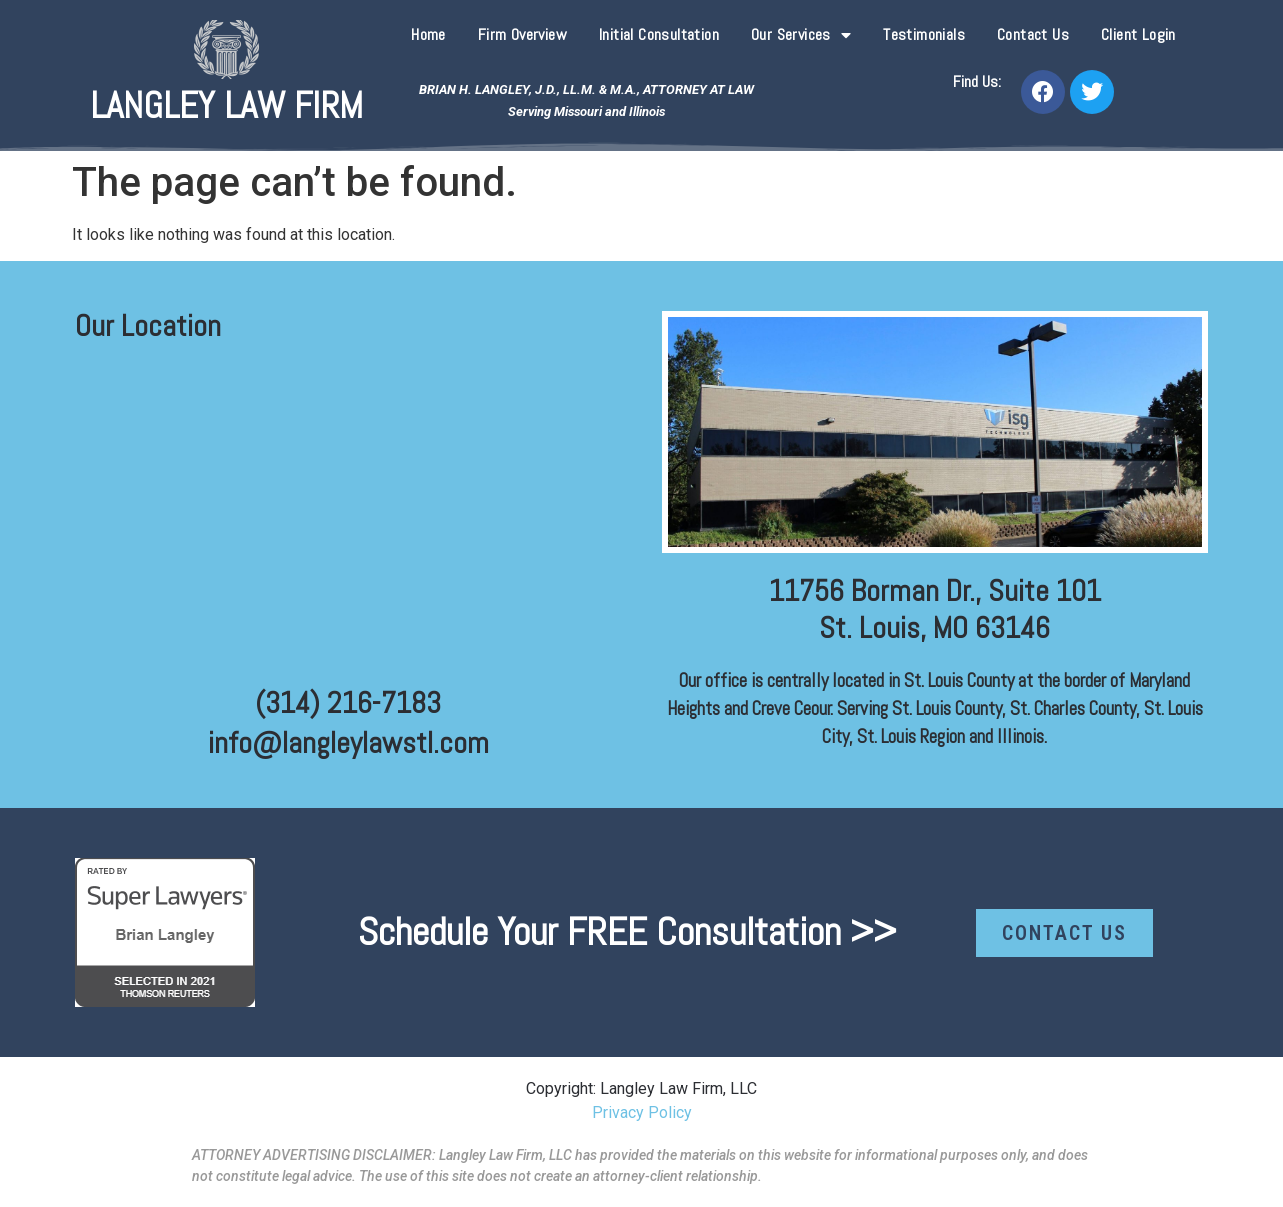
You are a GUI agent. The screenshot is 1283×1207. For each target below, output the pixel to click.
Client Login (1138, 34)
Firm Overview (522, 34)
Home (428, 34)
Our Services (801, 35)
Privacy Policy (642, 1112)
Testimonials (924, 34)
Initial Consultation (659, 34)
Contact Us (1033, 34)
